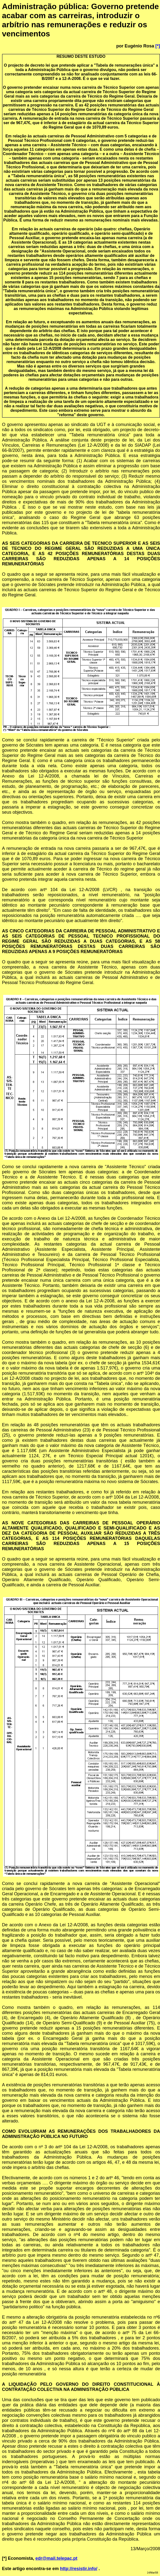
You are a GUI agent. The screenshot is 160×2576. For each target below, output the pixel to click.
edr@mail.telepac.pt (56, 2558)
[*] (157, 46)
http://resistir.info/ (78, 2568)
